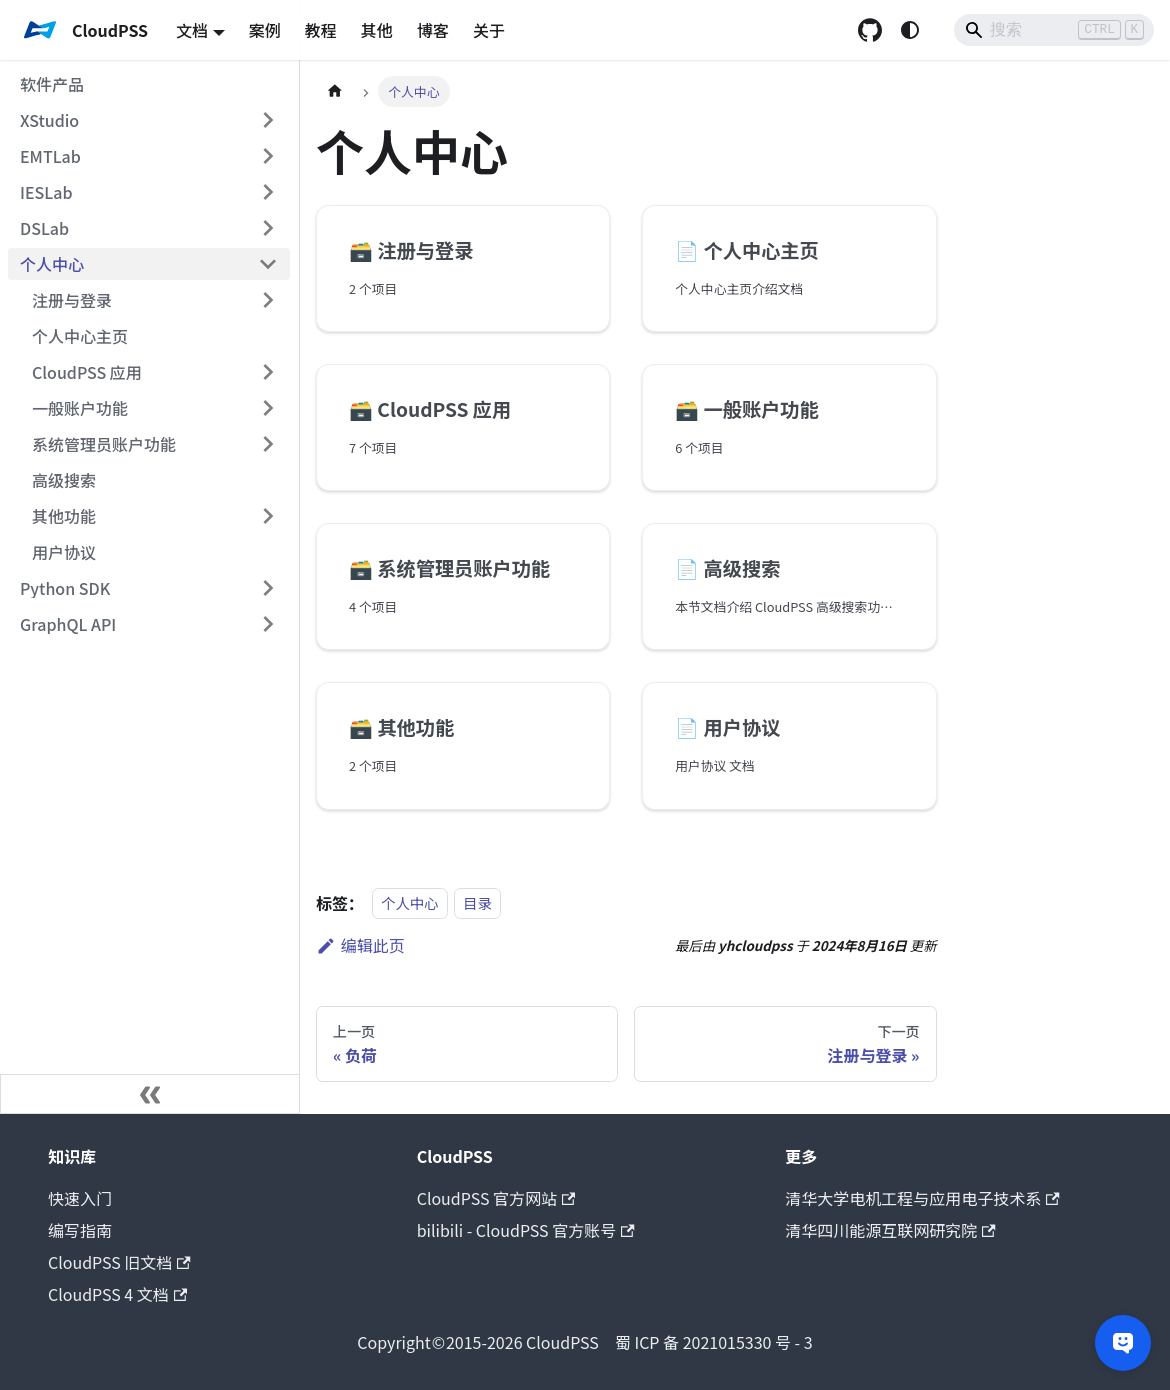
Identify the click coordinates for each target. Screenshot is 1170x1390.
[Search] (1054, 30)
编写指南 (80, 1230)
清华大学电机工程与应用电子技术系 (922, 1198)
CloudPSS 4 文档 (117, 1294)
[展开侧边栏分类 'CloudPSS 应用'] (268, 372)
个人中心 (410, 903)
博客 (433, 30)
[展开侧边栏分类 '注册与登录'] (268, 300)
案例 (265, 30)
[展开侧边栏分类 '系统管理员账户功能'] (268, 444)
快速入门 (80, 1198)
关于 (489, 30)
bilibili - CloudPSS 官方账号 (526, 1230)
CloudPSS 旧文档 (119, 1262)
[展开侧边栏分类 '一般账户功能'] (268, 408)
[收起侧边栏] (150, 1094)
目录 (477, 903)
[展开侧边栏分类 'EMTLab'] (268, 156)
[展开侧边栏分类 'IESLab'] (268, 192)
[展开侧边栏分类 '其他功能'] (268, 516)
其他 (377, 30)
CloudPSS (478, 1342)
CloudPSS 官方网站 (496, 1198)
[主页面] (335, 91)
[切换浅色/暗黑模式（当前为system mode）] (910, 30)
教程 (321, 30)
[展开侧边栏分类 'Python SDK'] (268, 588)
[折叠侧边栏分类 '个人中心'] (268, 264)
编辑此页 (360, 945)
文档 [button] (192, 30)
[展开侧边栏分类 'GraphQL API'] (268, 624)
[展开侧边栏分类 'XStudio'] (268, 120)
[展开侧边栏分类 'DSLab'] (268, 228)
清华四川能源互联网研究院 (890, 1230)
